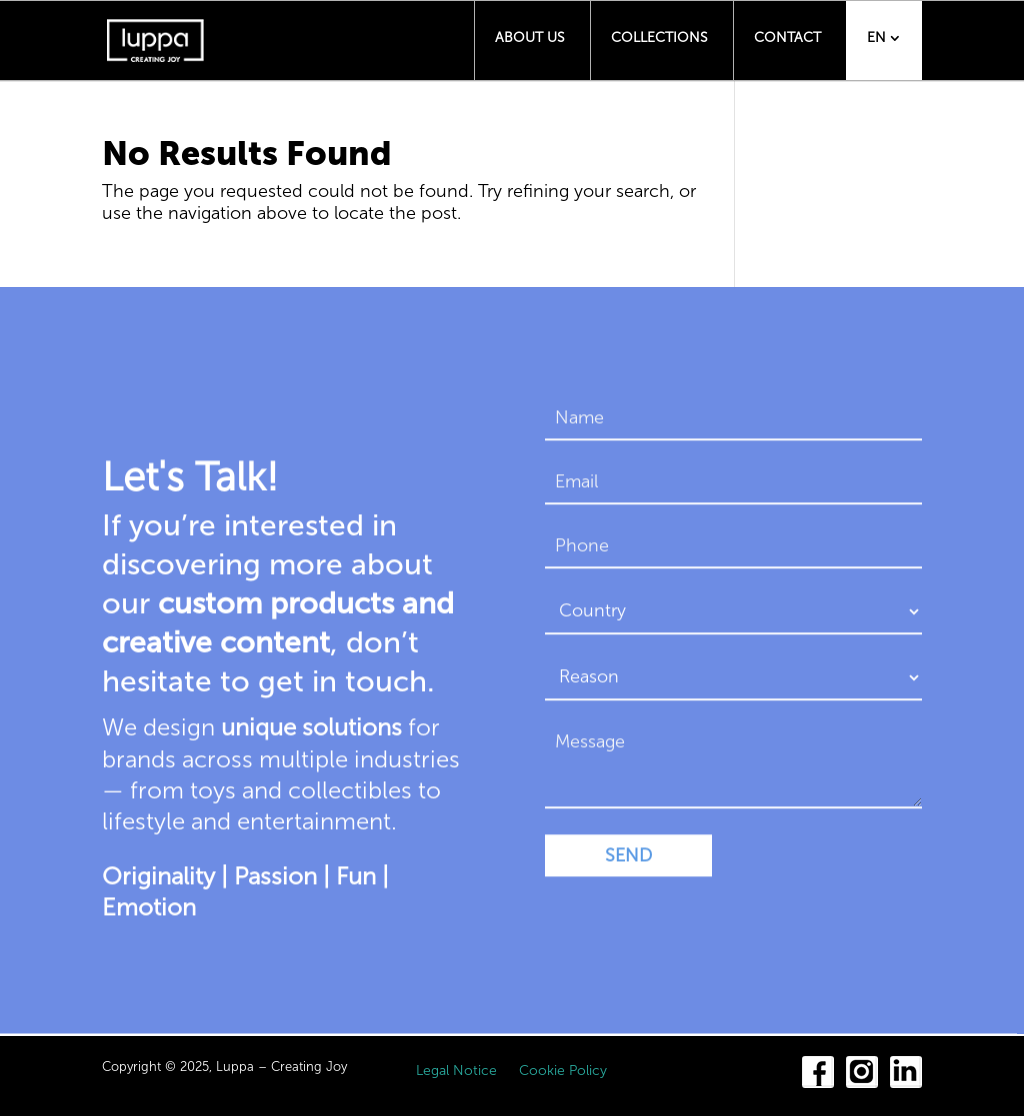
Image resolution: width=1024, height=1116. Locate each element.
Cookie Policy (563, 1071)
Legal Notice (456, 1071)
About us (530, 37)
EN (876, 37)
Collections (659, 37)
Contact (787, 37)
